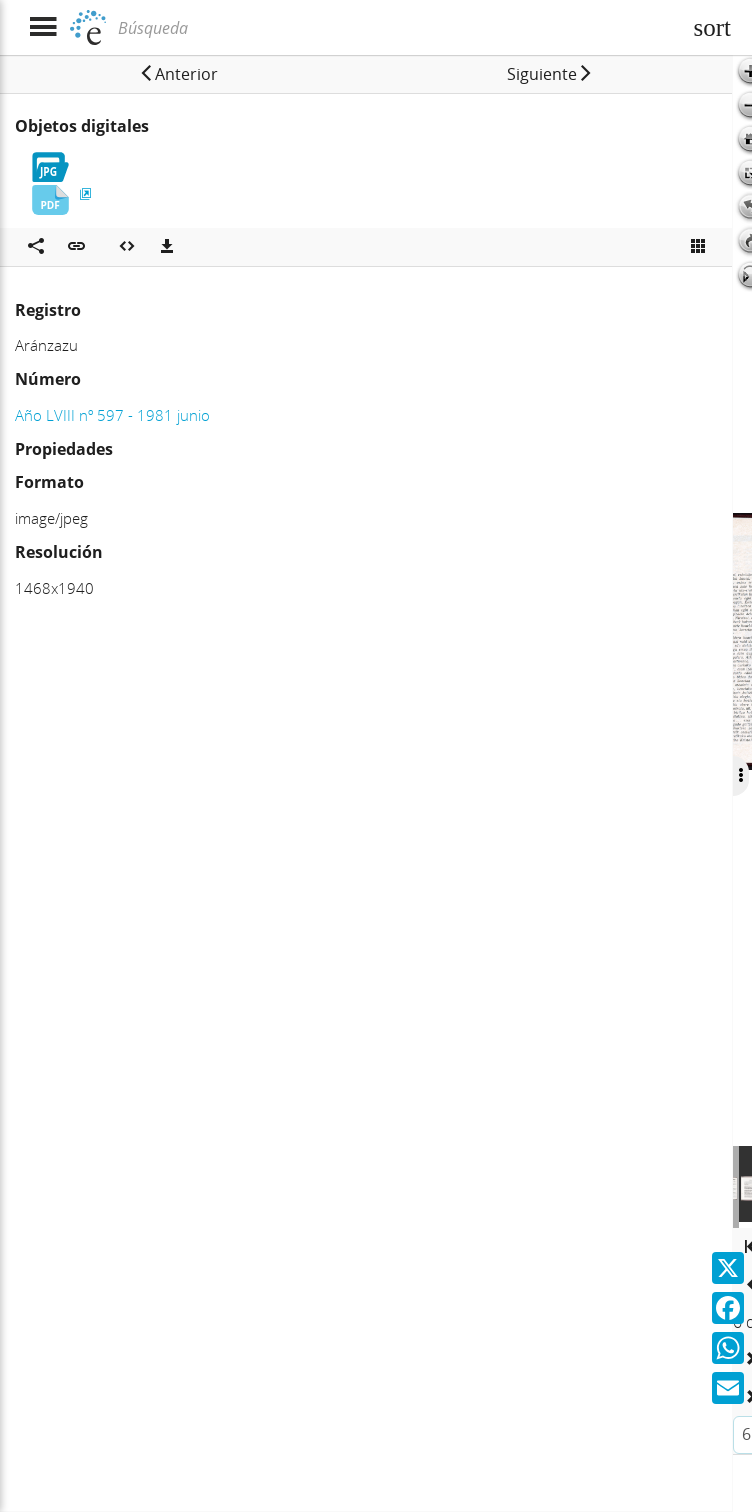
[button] (178, 74)
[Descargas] (167, 247)
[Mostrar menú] (42, 27)
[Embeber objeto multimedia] (127, 247)
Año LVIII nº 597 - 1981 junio (112, 415)
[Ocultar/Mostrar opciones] (739, 776)
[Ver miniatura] (698, 247)
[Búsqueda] (397, 28)
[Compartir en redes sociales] (36, 247)
